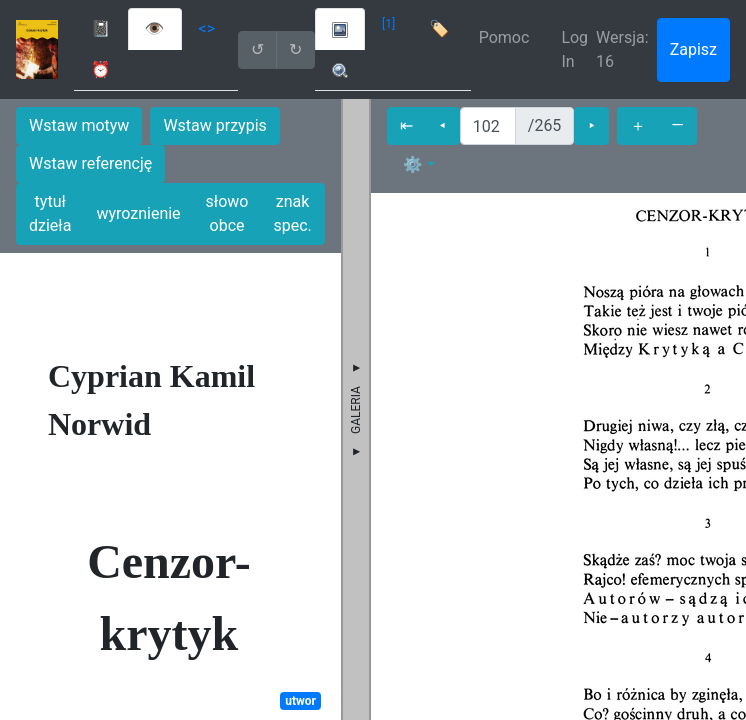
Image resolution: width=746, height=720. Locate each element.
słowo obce (227, 213)
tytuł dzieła (50, 213)
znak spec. (292, 213)
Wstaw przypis (214, 125)
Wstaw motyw (79, 125)
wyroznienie (138, 213)
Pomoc (504, 37)
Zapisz (693, 49)
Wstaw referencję (90, 163)
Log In (574, 49)
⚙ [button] (413, 164)
